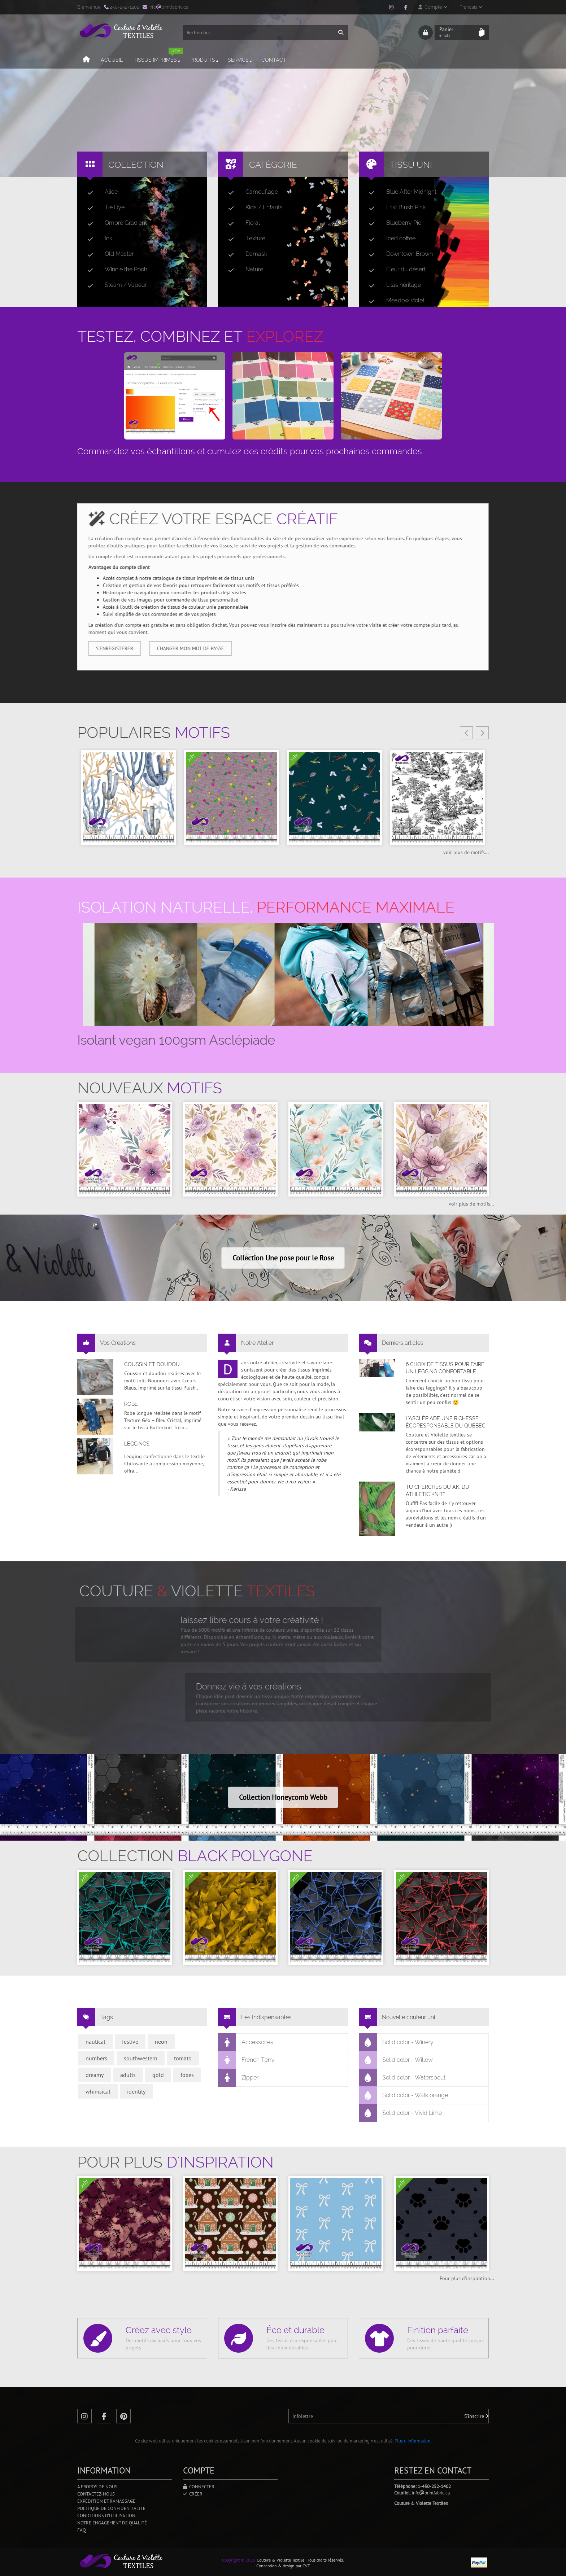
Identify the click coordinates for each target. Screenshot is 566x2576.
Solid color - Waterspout (402, 2077)
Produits (204, 60)
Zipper (238, 2077)
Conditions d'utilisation (106, 2515)
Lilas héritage (392, 285)
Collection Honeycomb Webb (283, 1797)
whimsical (98, 2091)
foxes (187, 2074)
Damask (244, 254)
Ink (97, 238)
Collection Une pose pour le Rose (283, 1258)
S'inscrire (476, 2416)
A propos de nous (97, 2487)
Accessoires (245, 2042)
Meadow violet (394, 301)
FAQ (81, 2530)
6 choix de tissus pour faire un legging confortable (445, 1367)
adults (128, 2074)
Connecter (198, 2487)
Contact (273, 60)
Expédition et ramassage (106, 2501)
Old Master (108, 254)
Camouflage (250, 192)
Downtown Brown (398, 254)
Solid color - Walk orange (403, 2095)
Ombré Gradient (114, 223)
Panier (456, 32)
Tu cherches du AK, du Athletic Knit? (437, 1490)
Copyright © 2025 (239, 2560)
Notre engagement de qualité (112, 2523)
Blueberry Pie (392, 223)
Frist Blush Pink (394, 207)
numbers (96, 2058)
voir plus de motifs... (466, 852)
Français (471, 7)
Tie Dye (103, 207)
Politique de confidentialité (111, 2508)
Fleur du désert (394, 269)
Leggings (136, 1444)
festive (130, 2041)
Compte (432, 7)
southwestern (140, 2058)
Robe (131, 1404)
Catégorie (273, 164)
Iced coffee (389, 238)
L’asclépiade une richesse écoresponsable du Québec (446, 1422)
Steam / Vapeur (114, 285)
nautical (95, 2041)
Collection (136, 164)
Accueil (112, 60)
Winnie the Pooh (114, 269)
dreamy (95, 2074)
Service (240, 60)
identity (136, 2091)
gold (158, 2074)
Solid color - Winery (396, 2042)
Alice (100, 192)
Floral (241, 223)
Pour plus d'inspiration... (467, 2278)
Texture (243, 238)
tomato (183, 2058)
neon (161, 2041)
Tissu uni (410, 164)
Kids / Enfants (252, 207)
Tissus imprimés (158, 57)
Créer (193, 2494)
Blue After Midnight (399, 192)
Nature (242, 269)
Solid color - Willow (396, 2060)
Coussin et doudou (152, 1364)
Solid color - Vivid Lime (400, 2113)
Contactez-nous (96, 2494)
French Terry (246, 2060)
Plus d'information (412, 2441)
